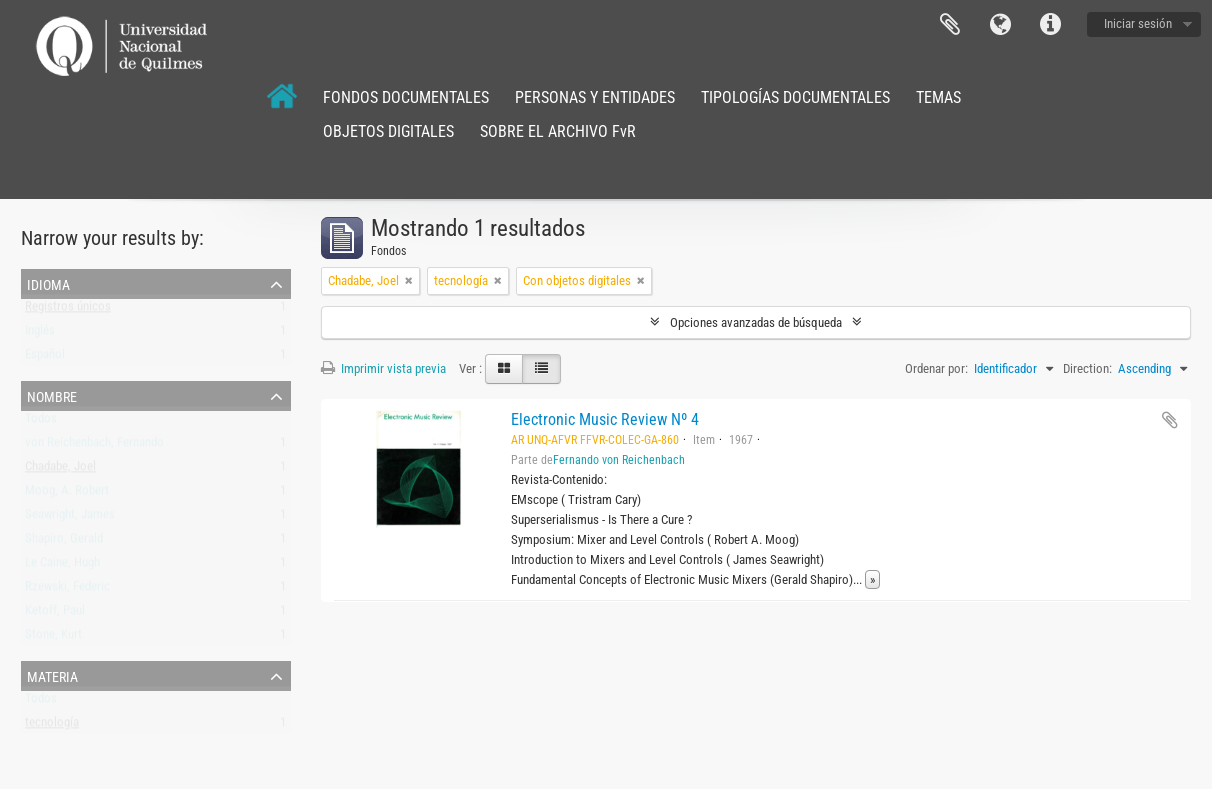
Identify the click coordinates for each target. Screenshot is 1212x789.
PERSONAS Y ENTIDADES (595, 97)
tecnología (52, 726)
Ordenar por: (936, 368)
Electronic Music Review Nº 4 (605, 419)
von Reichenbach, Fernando (94, 446)
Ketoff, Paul (55, 614)
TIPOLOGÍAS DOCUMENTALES (795, 97)
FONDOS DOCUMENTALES (406, 97)
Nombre (52, 395)
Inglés (40, 334)
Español (45, 358)
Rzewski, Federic (67, 590)
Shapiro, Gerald (64, 542)
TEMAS (938, 97)
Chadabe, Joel (60, 470)
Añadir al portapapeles (1170, 420)
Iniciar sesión (1138, 23)
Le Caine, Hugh (62, 566)
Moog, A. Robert (67, 494)
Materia (52, 675)
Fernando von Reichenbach (619, 460)
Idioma (1000, 25)
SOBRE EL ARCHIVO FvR (558, 131)
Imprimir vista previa (383, 368)
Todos (41, 422)
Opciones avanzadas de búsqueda (756, 322)
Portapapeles (950, 25)
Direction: (1087, 368)
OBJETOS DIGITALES (388, 131)
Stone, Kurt (53, 638)
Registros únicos (68, 310)
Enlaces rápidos (1050, 25)
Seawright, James (70, 518)
